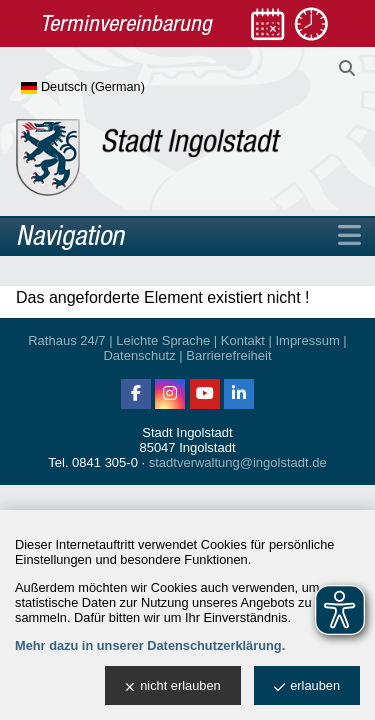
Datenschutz (139, 355)
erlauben (307, 686)
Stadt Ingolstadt (187, 432)
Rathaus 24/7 (66, 340)
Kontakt (243, 340)
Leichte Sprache (163, 340)
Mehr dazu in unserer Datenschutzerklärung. (150, 645)
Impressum (307, 340)
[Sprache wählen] (115, 88)
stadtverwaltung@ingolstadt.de (238, 462)
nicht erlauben (172, 686)
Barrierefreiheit (228, 355)
